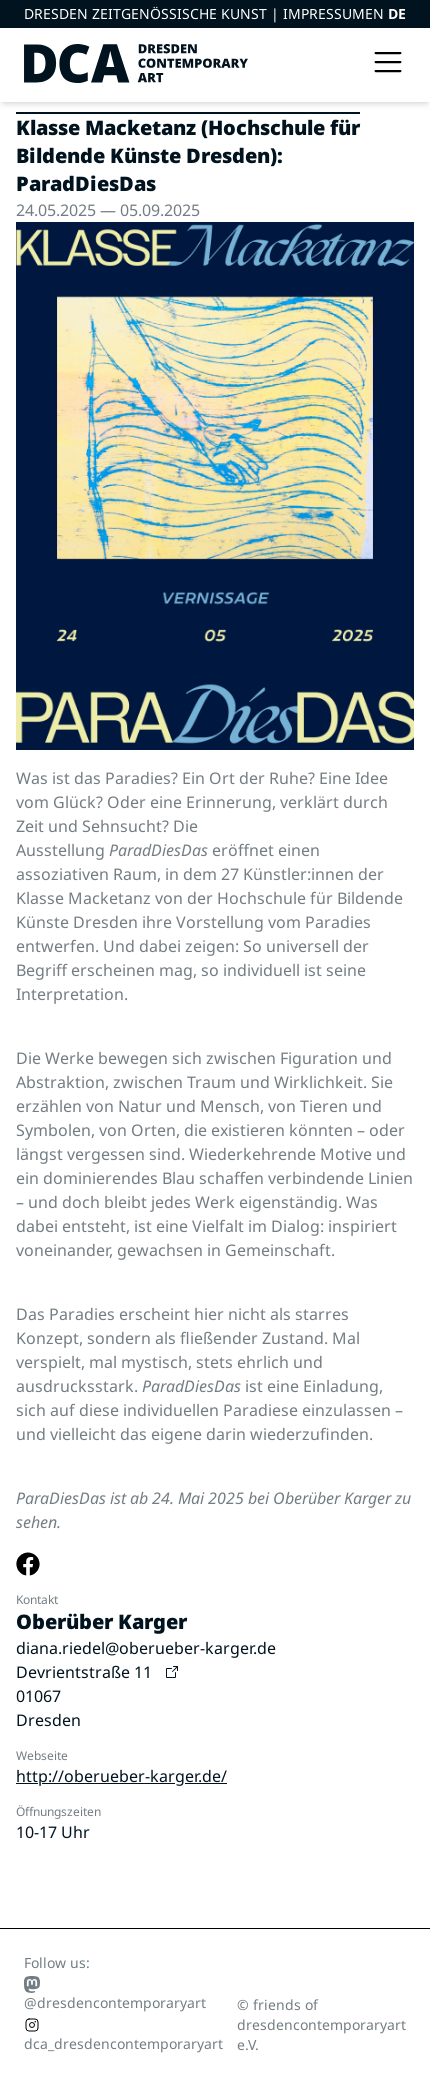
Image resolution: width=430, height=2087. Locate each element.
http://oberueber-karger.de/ (121, 1776)
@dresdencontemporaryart (115, 1994)
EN (376, 13)
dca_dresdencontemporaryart (123, 2035)
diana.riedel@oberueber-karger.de (146, 1648)
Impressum (324, 13)
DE (397, 13)
